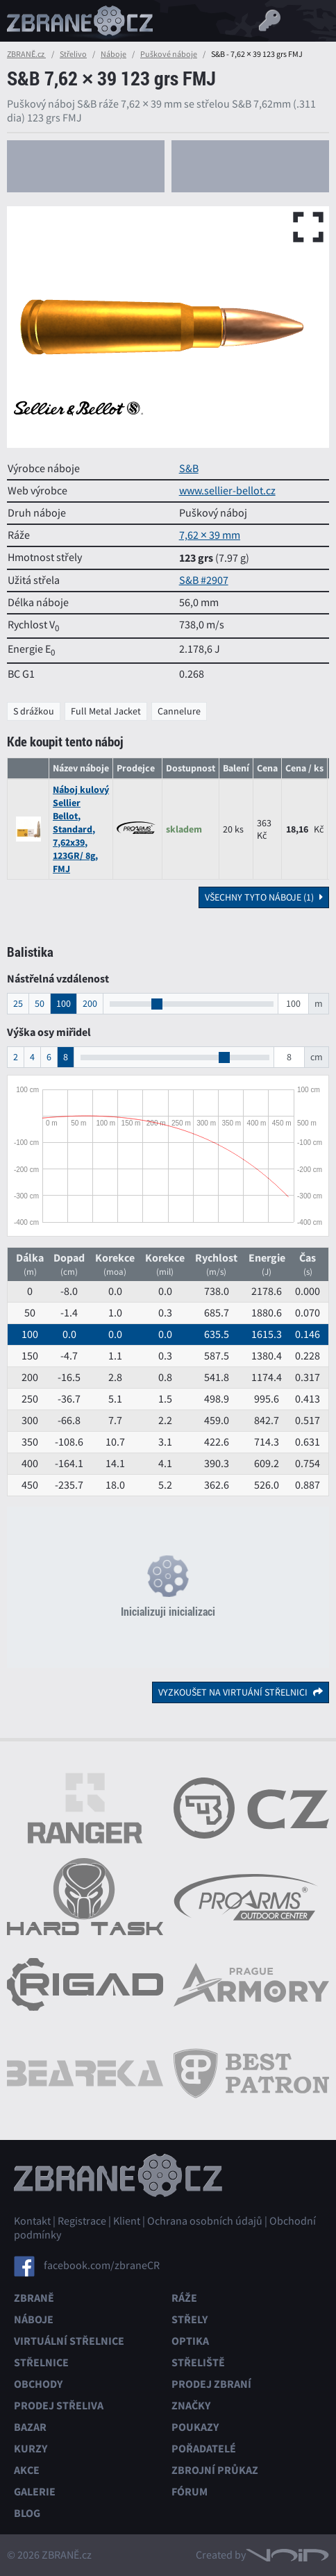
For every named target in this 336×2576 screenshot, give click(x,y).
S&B (189, 469)
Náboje (113, 54)
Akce (27, 2470)
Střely (189, 2319)
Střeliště (198, 2362)
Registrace (82, 2221)
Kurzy (30, 2448)
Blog (27, 2513)
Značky (190, 2405)
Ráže (184, 2298)
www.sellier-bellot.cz (227, 491)
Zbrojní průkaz (214, 2470)
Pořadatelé (203, 2448)
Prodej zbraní (211, 2384)
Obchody (38, 2384)
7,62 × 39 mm (209, 535)
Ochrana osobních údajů (204, 2221)
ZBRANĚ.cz (26, 54)
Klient (126, 2221)
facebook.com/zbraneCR (102, 2266)
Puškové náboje (168, 54)
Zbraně (34, 2298)
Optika (190, 2341)
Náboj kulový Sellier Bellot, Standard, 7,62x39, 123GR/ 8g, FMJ (81, 829)
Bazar (30, 2427)
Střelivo (73, 54)
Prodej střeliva (58, 2405)
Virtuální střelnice (69, 2341)
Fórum (189, 2491)
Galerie (35, 2491)
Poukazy (195, 2427)
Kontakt (32, 2221)
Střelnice (41, 2362)
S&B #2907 (203, 580)
